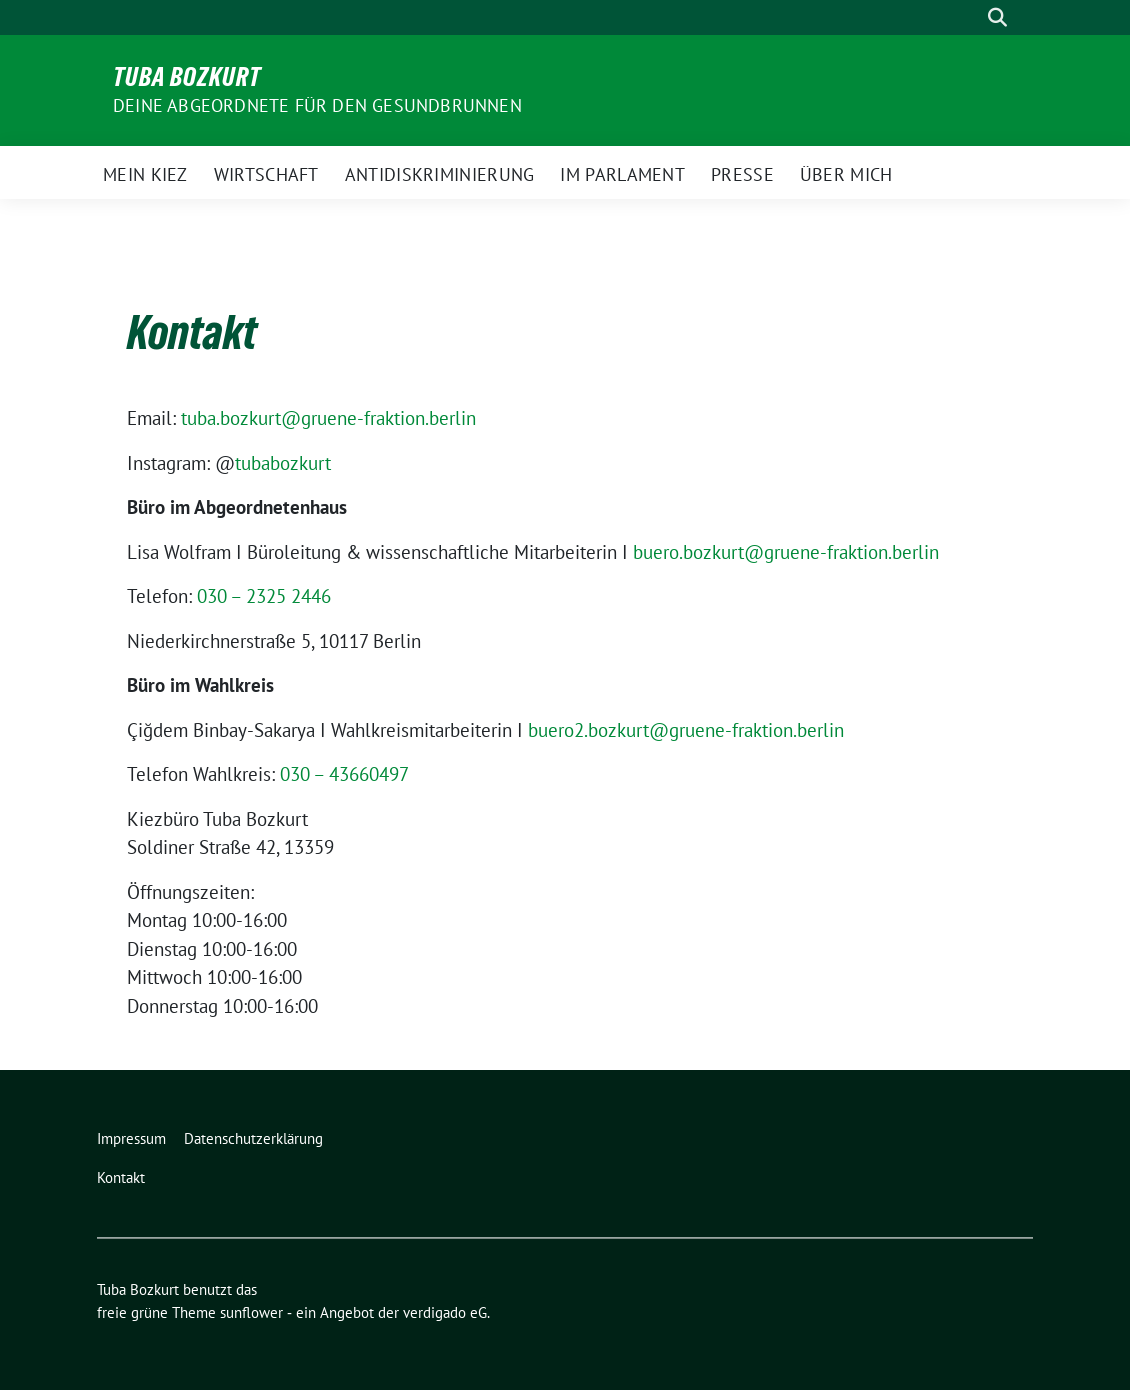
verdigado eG (445, 1312)
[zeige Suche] (997, 17)
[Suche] (969, 17)
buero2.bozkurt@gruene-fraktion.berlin (686, 730)
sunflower (251, 1312)
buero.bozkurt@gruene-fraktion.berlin (786, 552)
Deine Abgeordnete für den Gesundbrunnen (317, 105)
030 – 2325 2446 (264, 596)
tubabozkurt (283, 463)
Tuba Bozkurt (187, 77)
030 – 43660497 (344, 774)
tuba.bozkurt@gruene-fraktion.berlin (328, 418)
